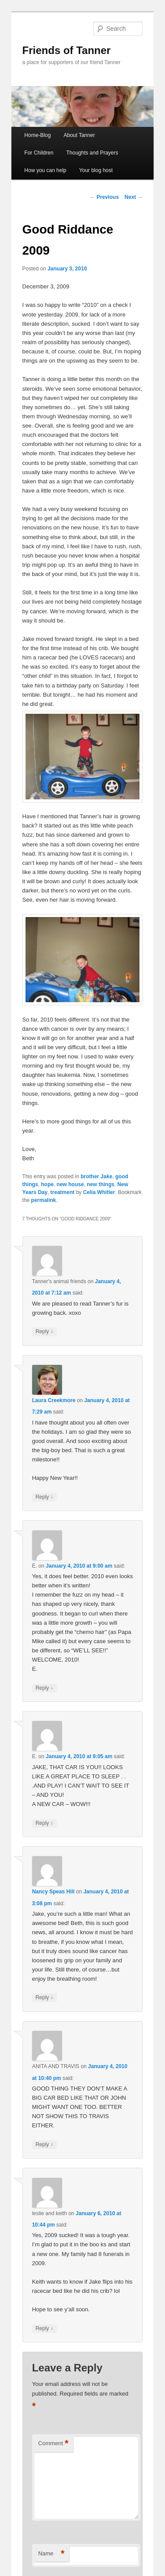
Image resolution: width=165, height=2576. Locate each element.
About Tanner (79, 135)
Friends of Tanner (66, 50)
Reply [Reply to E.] (44, 1688)
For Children (38, 153)
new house (70, 1184)
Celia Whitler (99, 1192)
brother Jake (96, 1176)
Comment (53, 2443)
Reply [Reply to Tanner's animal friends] (44, 1332)
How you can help (45, 170)
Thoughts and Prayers (92, 153)
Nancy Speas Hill (53, 1892)
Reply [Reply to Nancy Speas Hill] (44, 1997)
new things (100, 1184)
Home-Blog (37, 135)
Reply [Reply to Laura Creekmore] (44, 1497)
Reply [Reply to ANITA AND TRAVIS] (44, 2145)
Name (51, 2553)
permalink (43, 1200)
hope (47, 1184)
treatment (63, 1192)
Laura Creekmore (54, 1400)
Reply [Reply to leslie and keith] (44, 2328)
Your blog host (96, 170)
